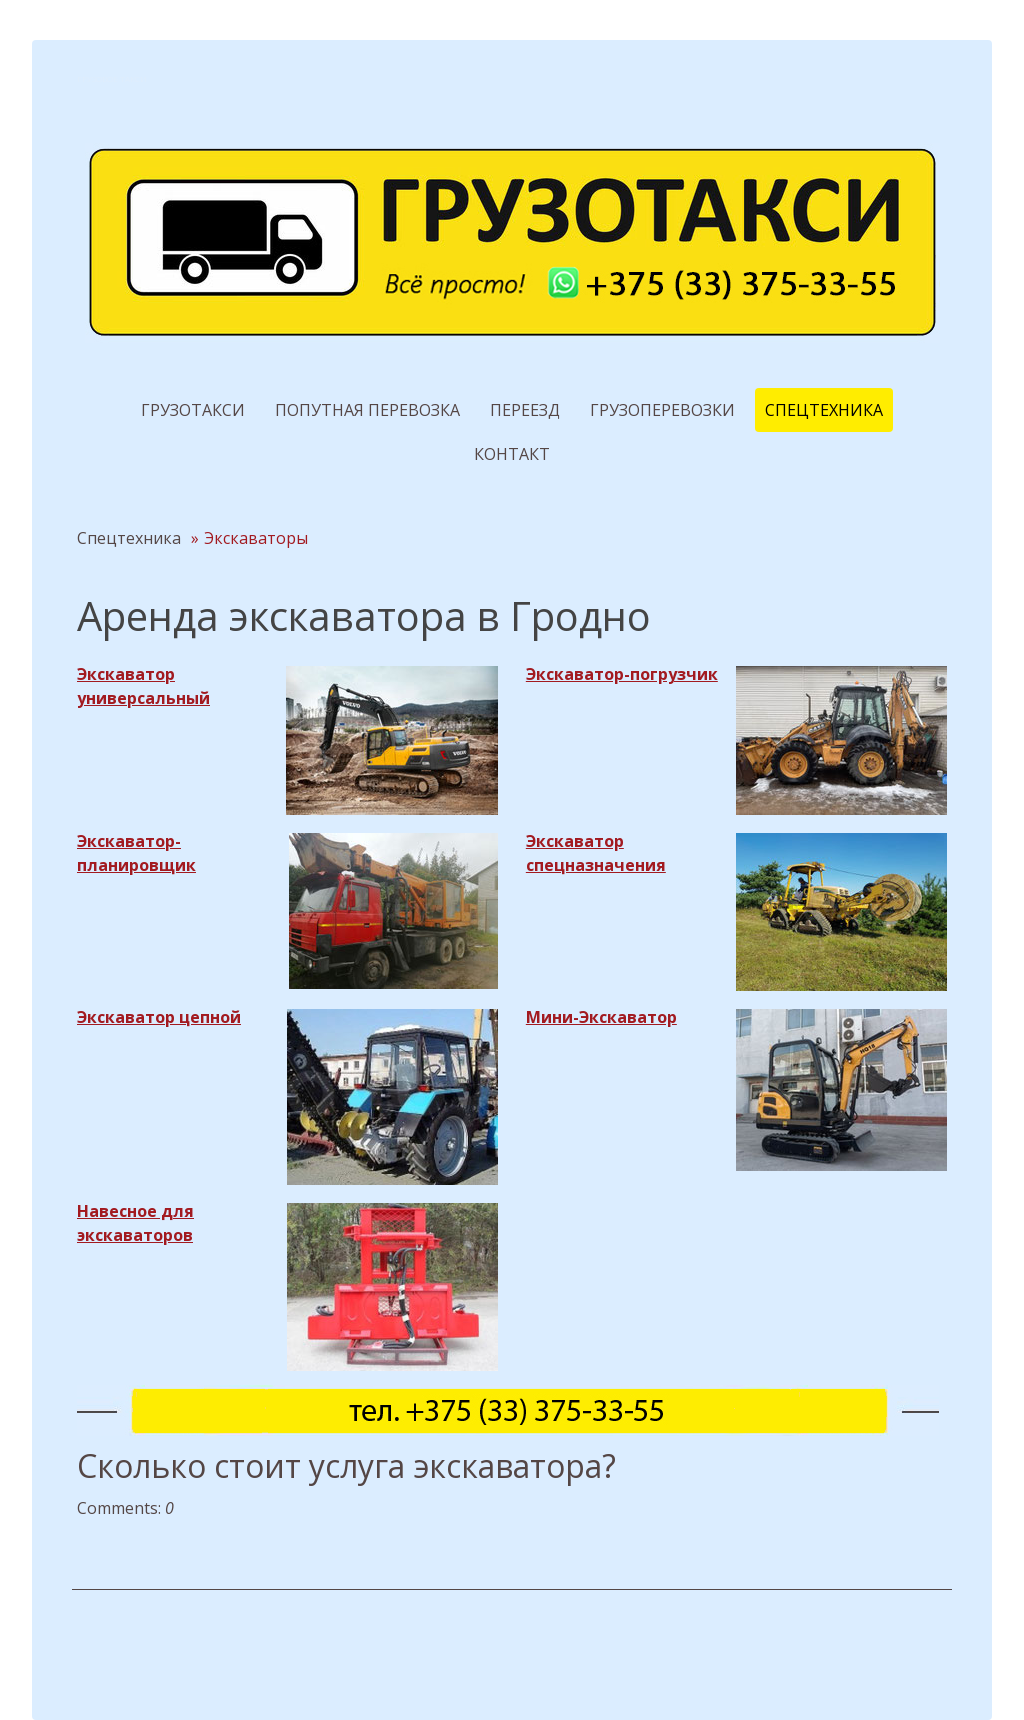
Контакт (512, 454)
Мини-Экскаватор (601, 1017)
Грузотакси (193, 410)
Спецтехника (824, 410)
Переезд (525, 410)
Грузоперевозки (662, 410)
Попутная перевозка (367, 410)
